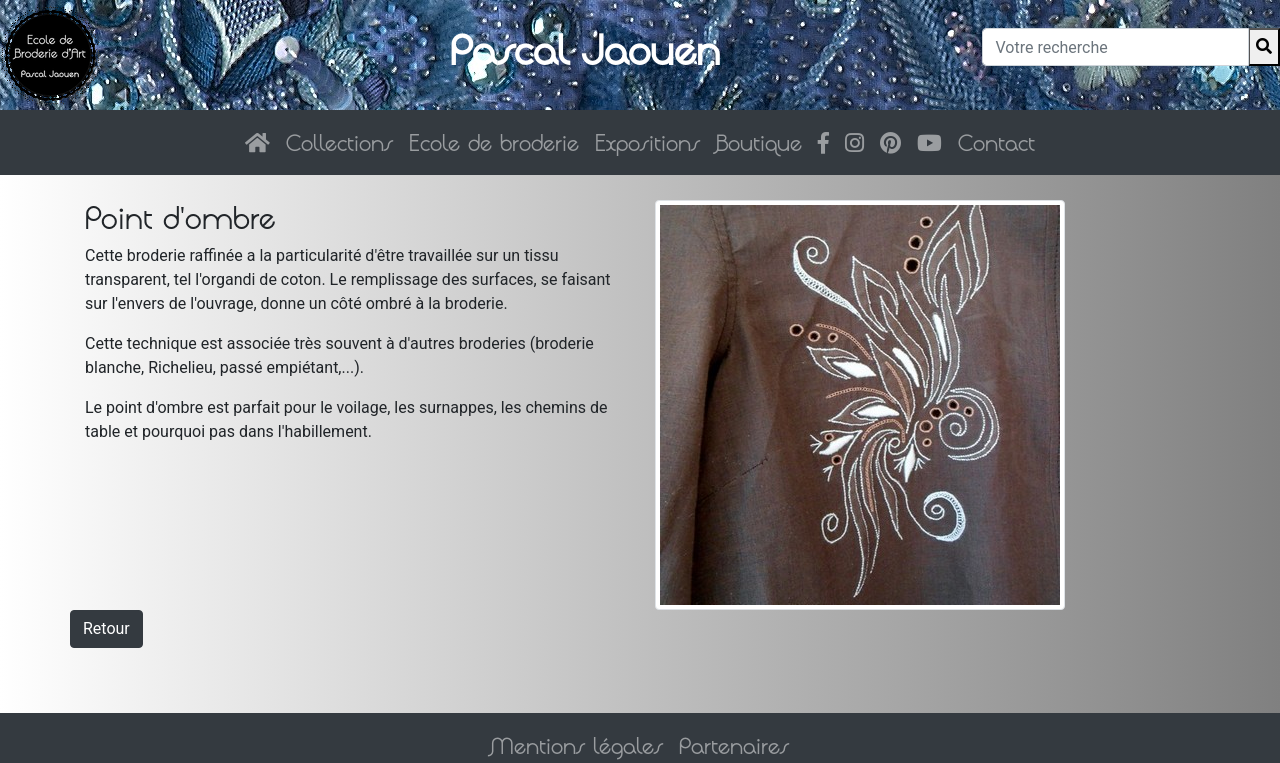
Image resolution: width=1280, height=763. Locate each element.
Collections (339, 142)
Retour (106, 628)
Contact (996, 142)
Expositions (647, 142)
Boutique (759, 142)
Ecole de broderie (494, 142)
